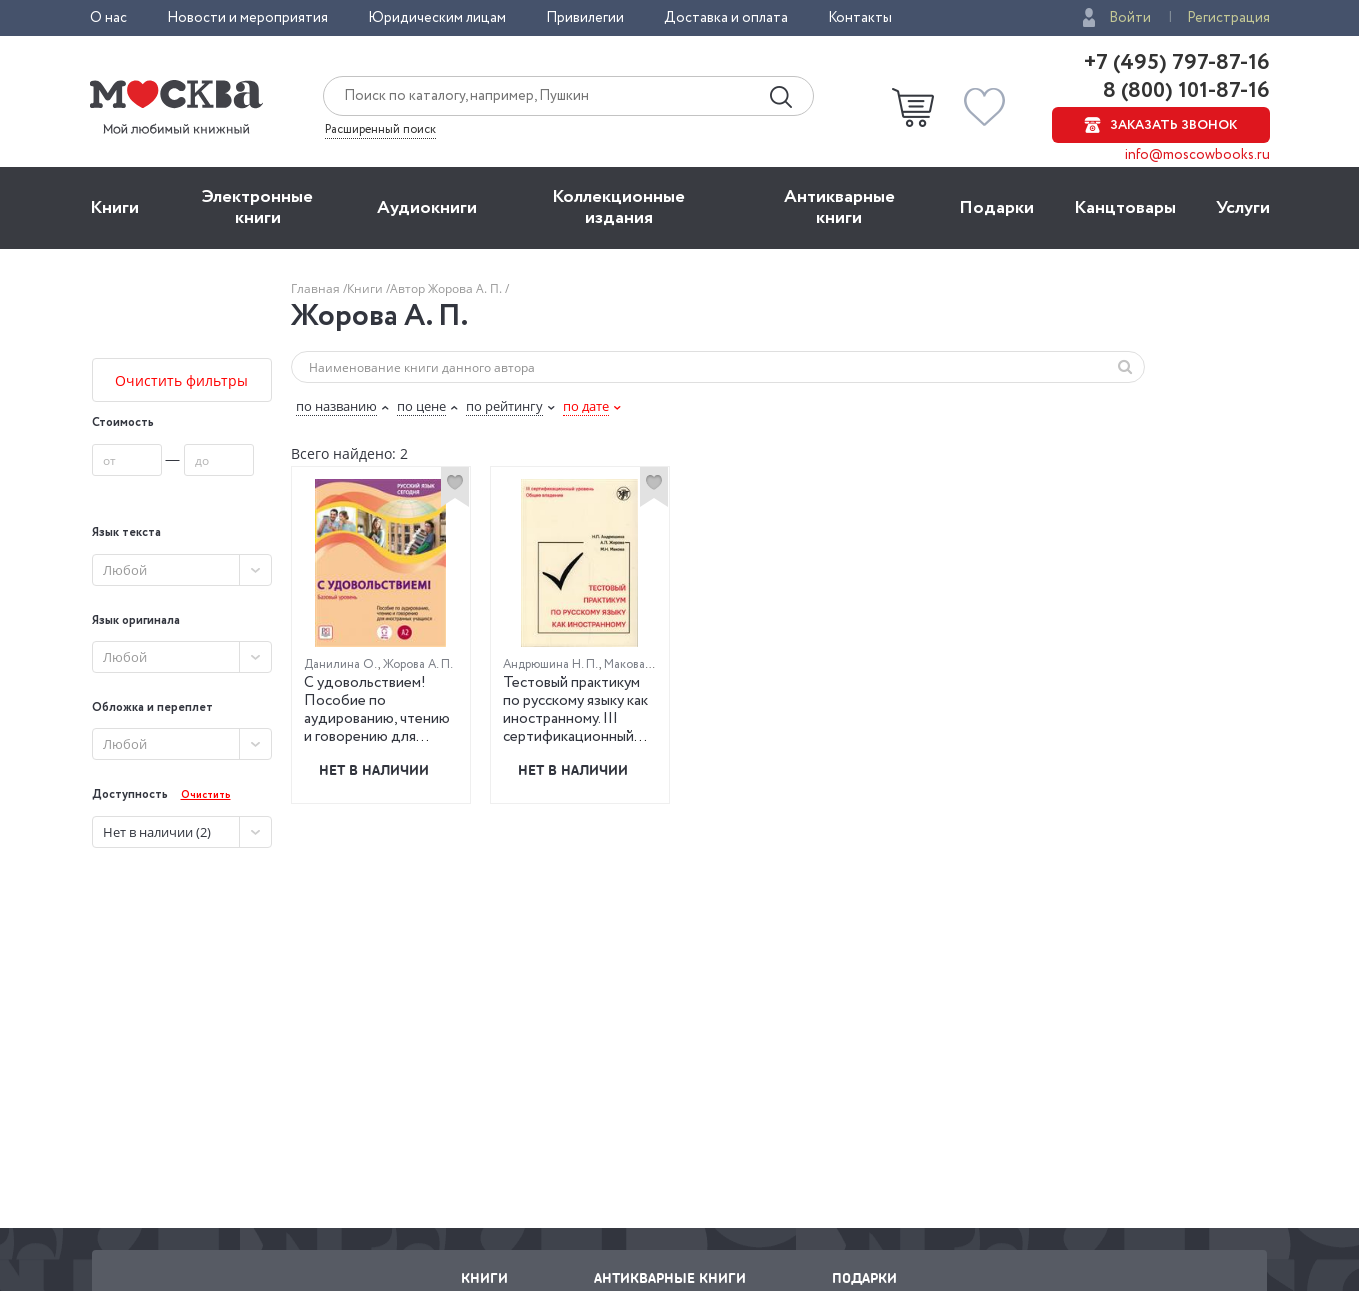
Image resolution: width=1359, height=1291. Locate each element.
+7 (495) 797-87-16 (1177, 63)
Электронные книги (257, 207)
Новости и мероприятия (247, 18)
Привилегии (585, 18)
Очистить (206, 795)
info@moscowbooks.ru (1197, 155)
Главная (317, 288)
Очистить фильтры (181, 380)
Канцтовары (1125, 208)
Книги (114, 208)
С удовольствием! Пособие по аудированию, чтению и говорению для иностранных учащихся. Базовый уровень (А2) (377, 737)
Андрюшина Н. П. (551, 664)
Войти (1130, 18)
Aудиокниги (427, 208)
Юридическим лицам (437, 18)
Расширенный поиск (380, 130)
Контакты (860, 18)
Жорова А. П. (418, 664)
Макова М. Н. (640, 664)
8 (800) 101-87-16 (1184, 91)
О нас (108, 18)
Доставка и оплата (726, 18)
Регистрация (1228, 18)
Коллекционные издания (618, 207)
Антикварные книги (839, 207)
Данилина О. (341, 664)
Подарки (996, 208)
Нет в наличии (374, 769)
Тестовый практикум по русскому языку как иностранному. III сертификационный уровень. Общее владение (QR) (575, 728)
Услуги (1243, 208)
